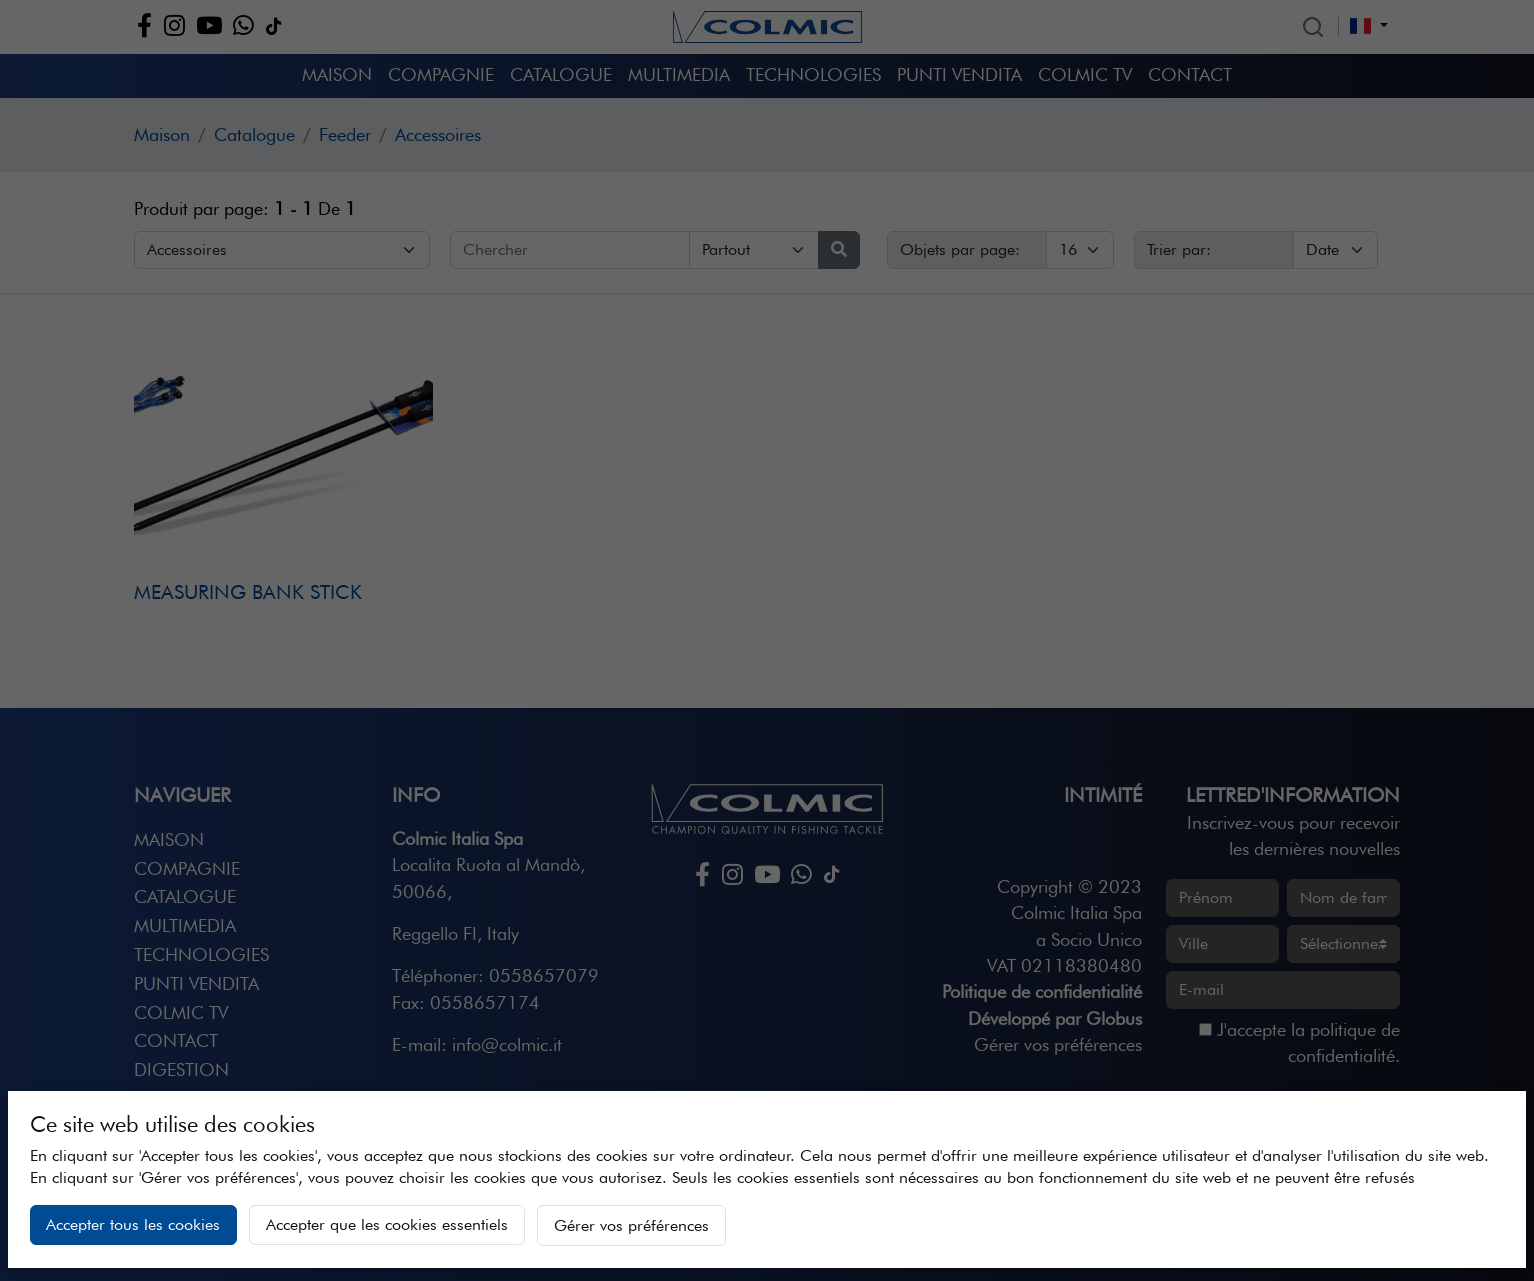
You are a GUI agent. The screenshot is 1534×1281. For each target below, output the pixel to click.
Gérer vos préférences (631, 1225)
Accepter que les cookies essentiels (387, 1224)
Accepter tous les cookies (133, 1224)
